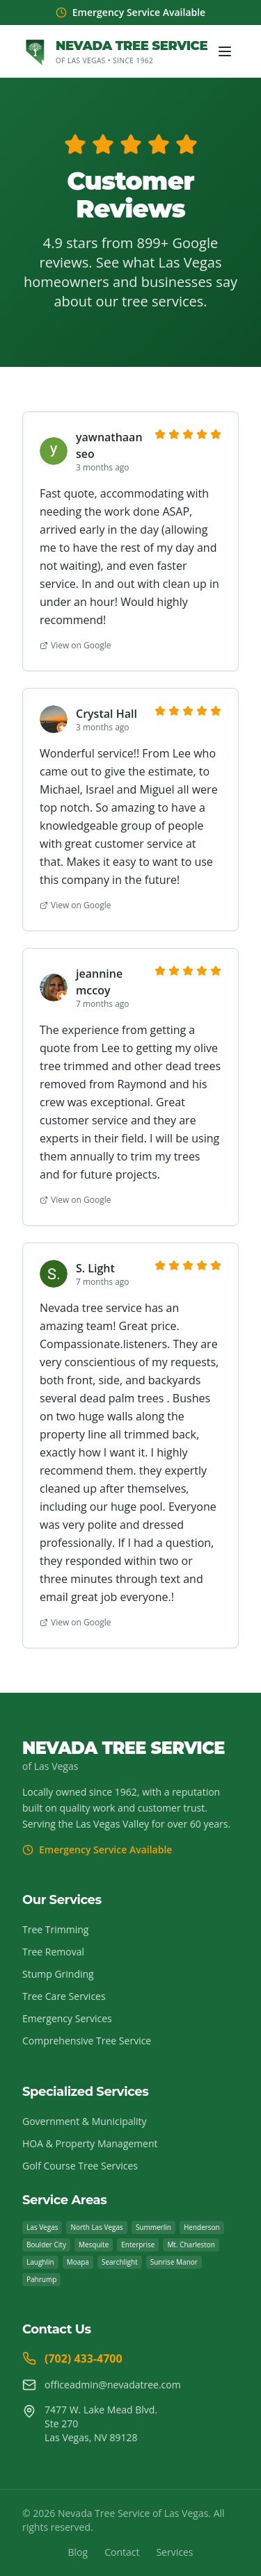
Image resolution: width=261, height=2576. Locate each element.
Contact (121, 2552)
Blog (78, 2552)
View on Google (75, 645)
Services (174, 2552)
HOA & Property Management (90, 2143)
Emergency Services (67, 2018)
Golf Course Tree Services (80, 2165)
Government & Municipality (84, 2121)
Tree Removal (53, 1951)
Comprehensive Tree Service (86, 2040)
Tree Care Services (64, 1996)
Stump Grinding (58, 1973)
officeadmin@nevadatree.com (101, 2385)
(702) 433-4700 (72, 2358)
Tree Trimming (55, 1929)
